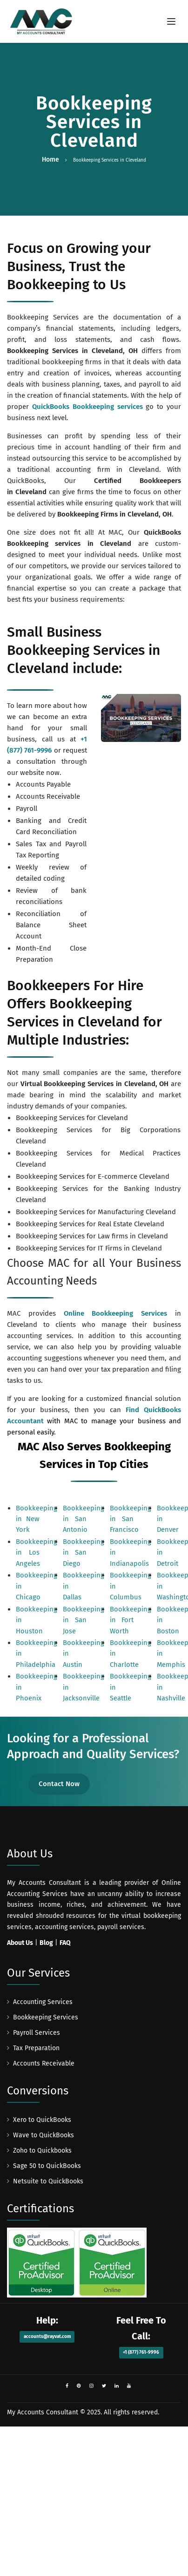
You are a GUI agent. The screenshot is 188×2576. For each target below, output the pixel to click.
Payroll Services (36, 2033)
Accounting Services (43, 2002)
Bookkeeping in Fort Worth (130, 1620)
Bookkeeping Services (45, 2017)
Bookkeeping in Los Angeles (36, 1552)
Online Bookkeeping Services (116, 1313)
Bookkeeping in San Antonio (83, 1519)
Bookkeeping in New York (36, 1519)
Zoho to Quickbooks (42, 2151)
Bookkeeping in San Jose (83, 1620)
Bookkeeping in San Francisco (130, 1519)
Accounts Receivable (43, 2063)
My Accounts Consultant (42, 2412)
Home (50, 159)
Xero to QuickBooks (42, 2120)
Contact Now (59, 1784)
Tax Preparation (36, 2048)
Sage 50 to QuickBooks (47, 2166)
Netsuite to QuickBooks (48, 2181)
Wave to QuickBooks (43, 2135)
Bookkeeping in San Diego (83, 1552)
